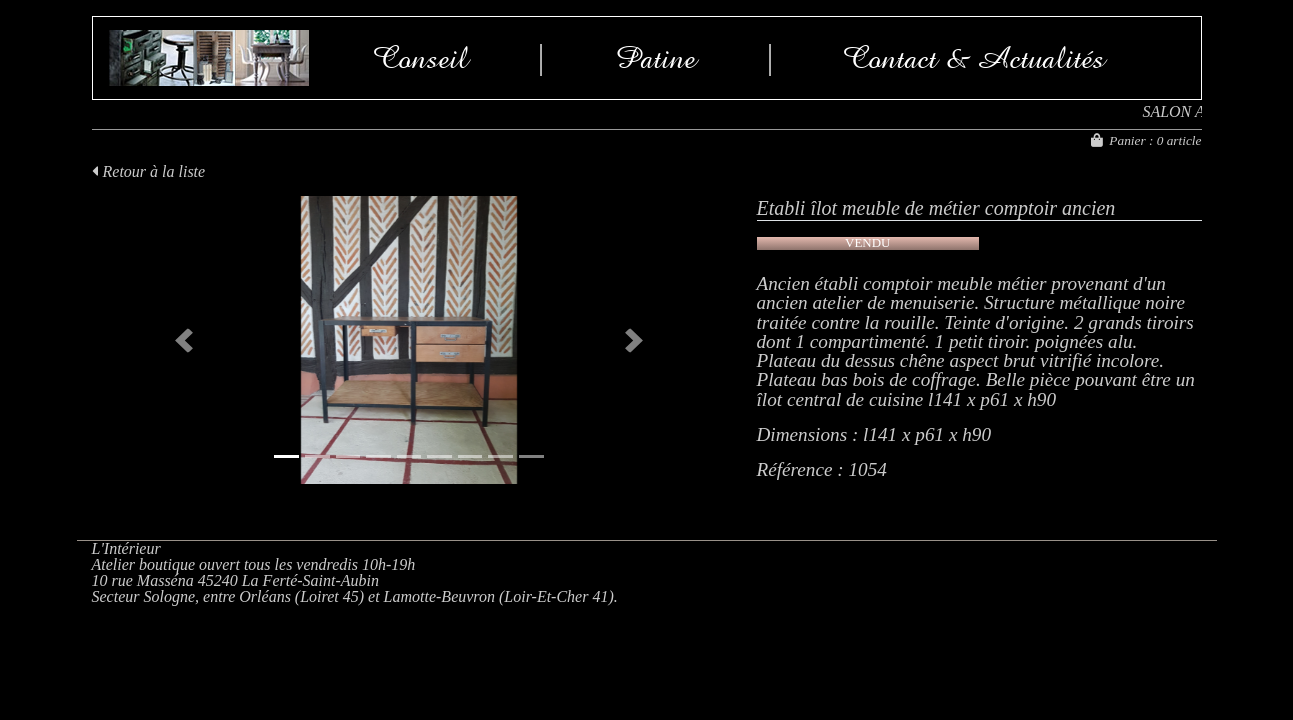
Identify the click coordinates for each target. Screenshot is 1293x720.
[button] (184, 340)
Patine (655, 58)
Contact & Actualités (974, 58)
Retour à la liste (149, 171)
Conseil (420, 58)
